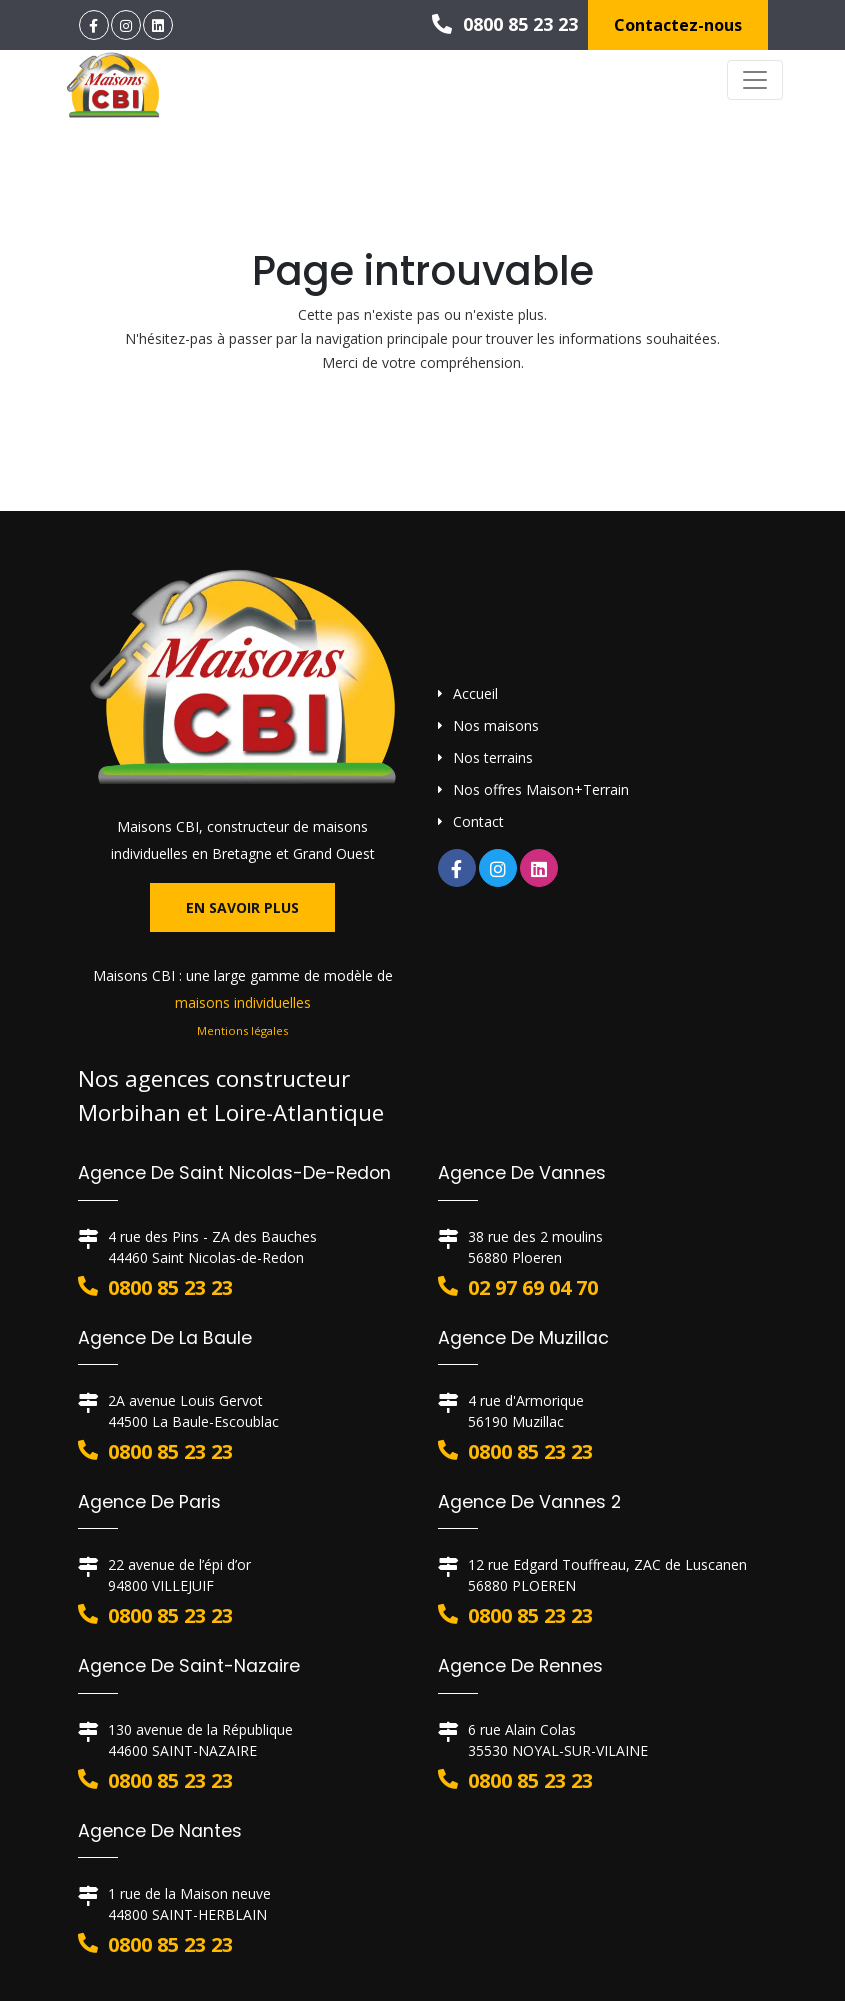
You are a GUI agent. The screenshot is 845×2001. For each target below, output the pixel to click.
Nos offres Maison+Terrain (541, 789)
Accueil (475, 693)
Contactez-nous (678, 25)
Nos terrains (493, 757)
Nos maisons (496, 725)
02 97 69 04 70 (533, 1287)
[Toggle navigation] (755, 80)
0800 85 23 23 (505, 24)
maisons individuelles (243, 1002)
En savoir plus (242, 907)
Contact (478, 821)
